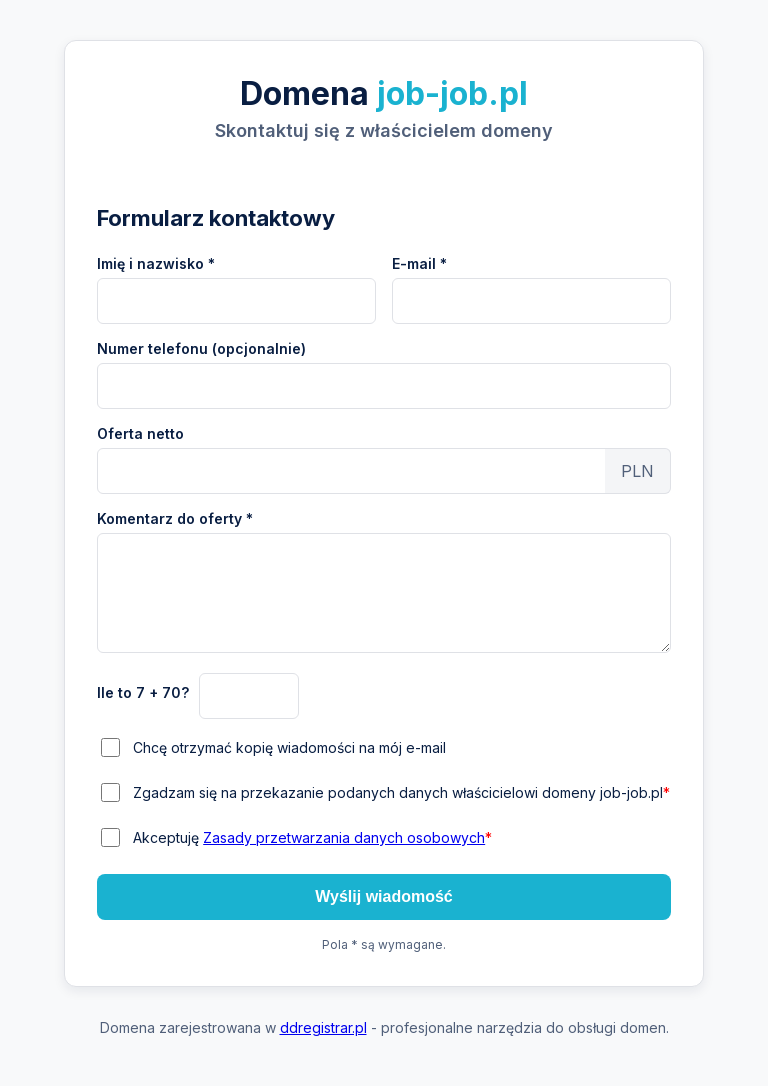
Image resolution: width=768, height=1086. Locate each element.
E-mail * (419, 263)
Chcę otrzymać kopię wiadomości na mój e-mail (289, 747)
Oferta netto (140, 433)
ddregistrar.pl (323, 1027)
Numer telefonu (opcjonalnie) (201, 348)
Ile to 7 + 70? (143, 692)
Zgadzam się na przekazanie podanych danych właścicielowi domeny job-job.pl (401, 792)
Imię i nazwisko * (156, 263)
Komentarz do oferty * (175, 518)
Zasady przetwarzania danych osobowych (344, 837)
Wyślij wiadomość (384, 896)
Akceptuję (312, 837)
